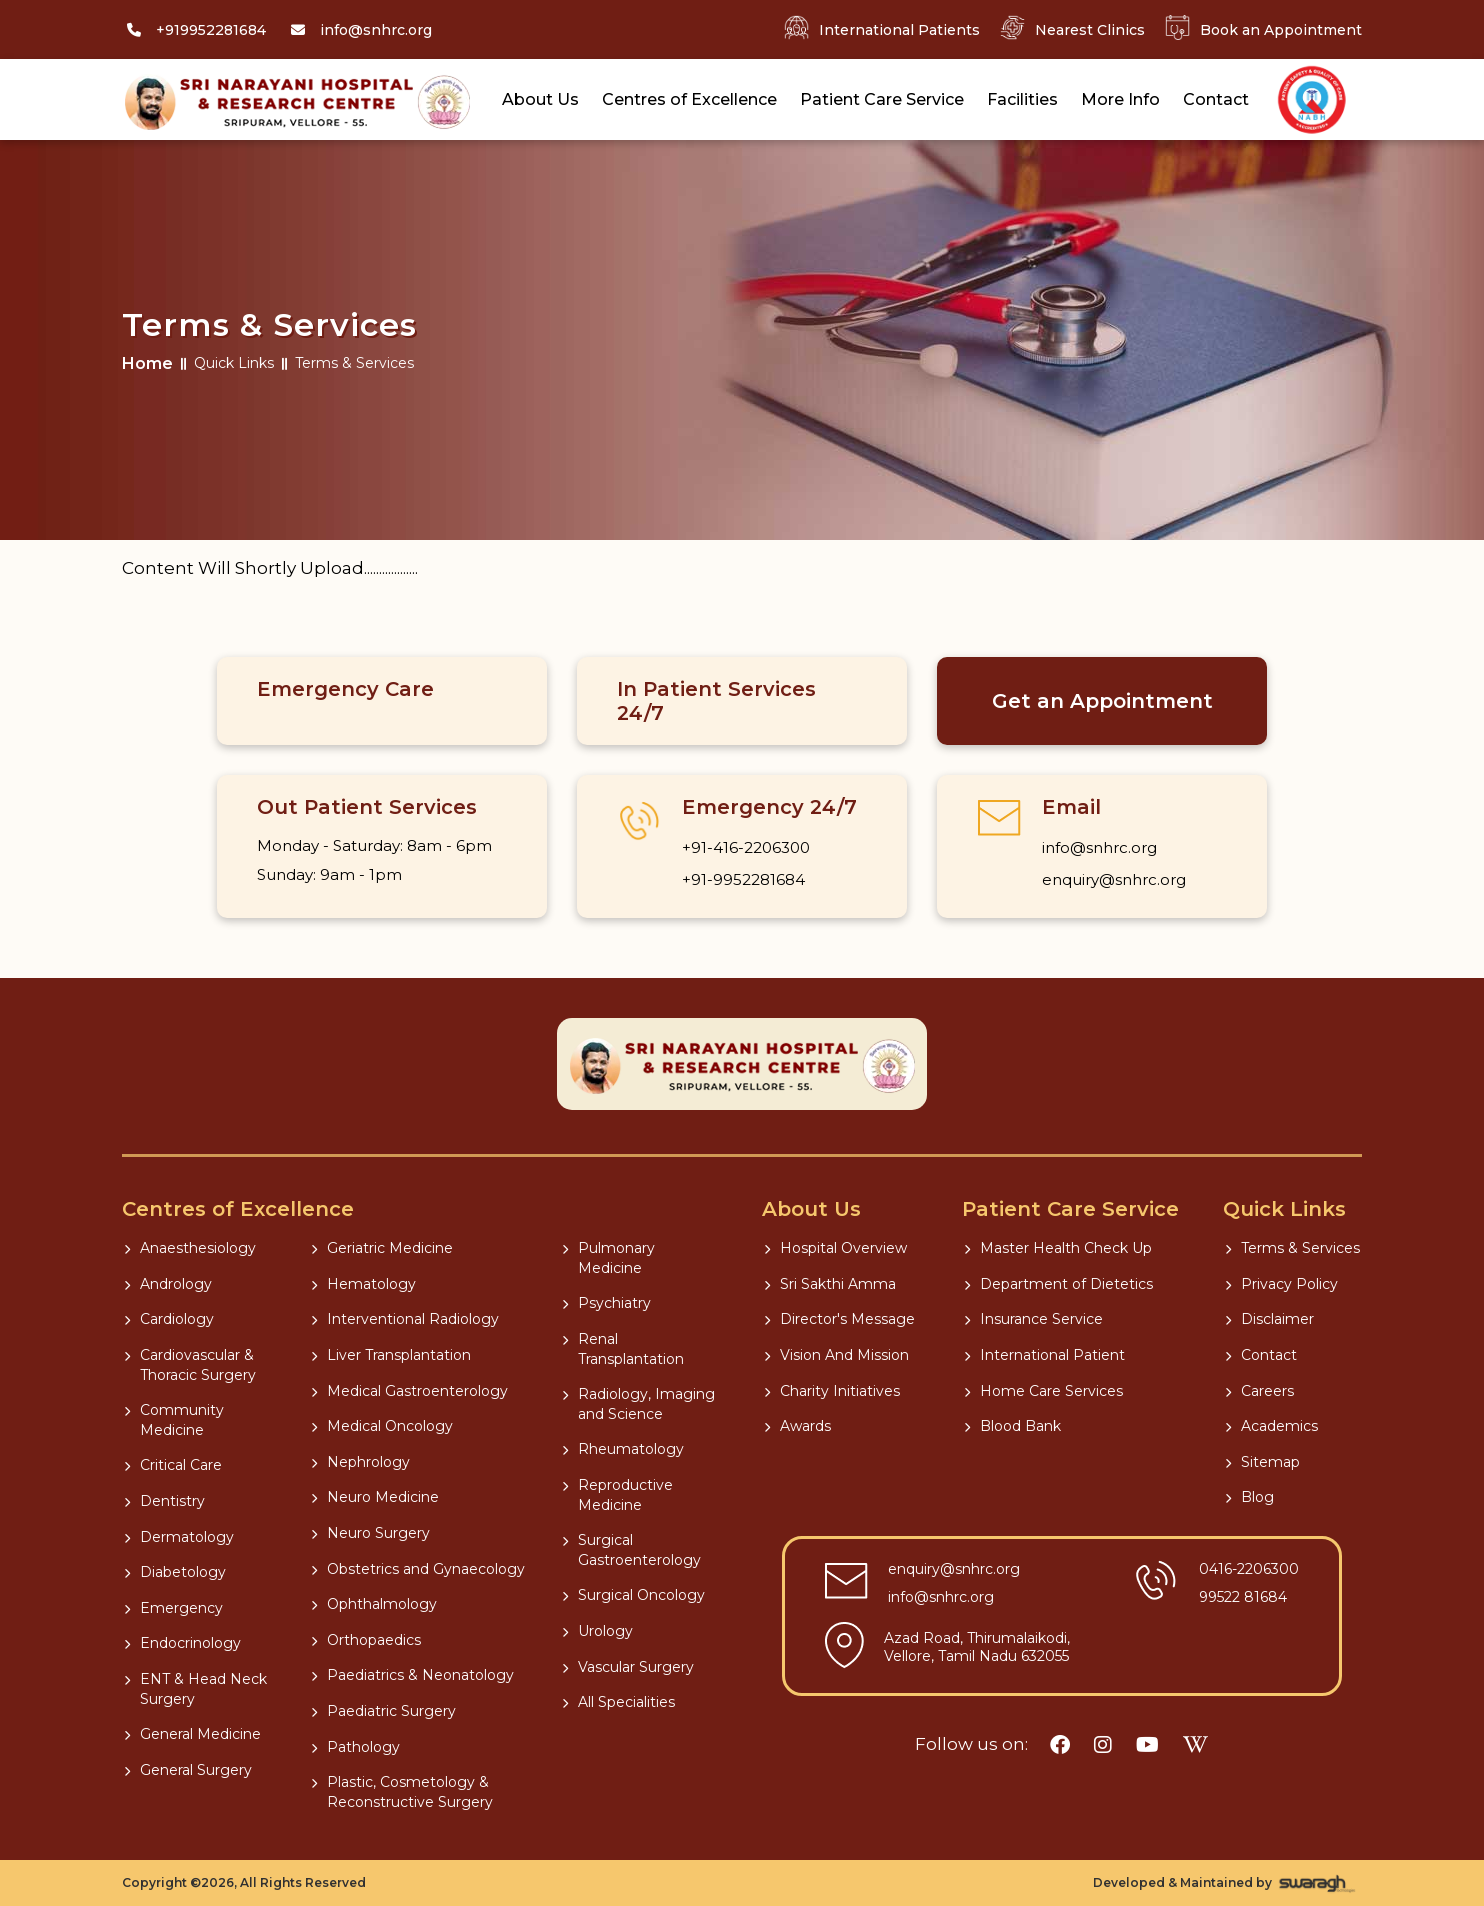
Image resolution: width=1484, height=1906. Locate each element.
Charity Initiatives (832, 1391)
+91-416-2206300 (746, 847)
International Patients (882, 29)
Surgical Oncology (633, 1595)
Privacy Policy (1281, 1284)
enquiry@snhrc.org (1114, 879)
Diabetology (175, 1572)
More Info (1120, 99)
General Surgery (188, 1770)
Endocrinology (182, 1643)
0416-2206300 (1249, 1569)
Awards (797, 1426)
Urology (597, 1631)
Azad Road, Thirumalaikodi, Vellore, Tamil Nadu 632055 (977, 1647)
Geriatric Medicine (382, 1248)
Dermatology (179, 1537)
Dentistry (164, 1501)
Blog (1249, 1497)
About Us (540, 99)
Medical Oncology (382, 1426)
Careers (1259, 1391)
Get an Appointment (1102, 701)
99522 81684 (1243, 1597)
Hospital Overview (835, 1248)
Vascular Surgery (628, 1667)
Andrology (168, 1284)
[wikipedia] (1195, 1745)
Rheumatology (623, 1449)
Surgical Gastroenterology (631, 1550)
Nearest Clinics (1072, 29)
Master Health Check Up (1058, 1248)
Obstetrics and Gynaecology (418, 1569)
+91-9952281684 (743, 879)
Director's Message (839, 1319)
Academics (1271, 1426)
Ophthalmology (374, 1604)
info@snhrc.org (1099, 847)
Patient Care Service (882, 99)
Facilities (1022, 99)
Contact (1216, 99)
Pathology (355, 1747)
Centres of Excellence (689, 99)
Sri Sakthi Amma (830, 1284)
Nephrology (360, 1462)
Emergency (173, 1608)
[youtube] (1147, 1745)
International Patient (1044, 1355)
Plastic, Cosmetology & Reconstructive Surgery (402, 1792)
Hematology (363, 1284)
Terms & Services (1292, 1248)
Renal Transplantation (623, 1349)
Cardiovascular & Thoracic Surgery (190, 1365)
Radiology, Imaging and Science (638, 1404)
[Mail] (359, 30)
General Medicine (192, 1734)
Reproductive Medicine (617, 1495)
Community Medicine (174, 1420)
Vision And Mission (836, 1355)
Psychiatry (606, 1303)
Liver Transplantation (391, 1355)
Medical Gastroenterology (409, 1391)
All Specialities (618, 1702)
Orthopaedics (366, 1640)
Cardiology (169, 1319)
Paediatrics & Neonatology (412, 1675)
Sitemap (1262, 1462)
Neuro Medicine (375, 1497)
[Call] (194, 30)
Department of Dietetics (1058, 1284)
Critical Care (173, 1465)
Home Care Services (1043, 1391)
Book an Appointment (1263, 29)
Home (147, 363)
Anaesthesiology (190, 1248)
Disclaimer (1269, 1319)
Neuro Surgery (370, 1533)
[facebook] (1060, 1745)
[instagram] (1103, 1745)
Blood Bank (1012, 1426)
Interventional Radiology (405, 1319)
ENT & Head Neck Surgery (195, 1689)
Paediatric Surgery (383, 1711)
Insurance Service (1033, 1319)
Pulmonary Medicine (608, 1258)
